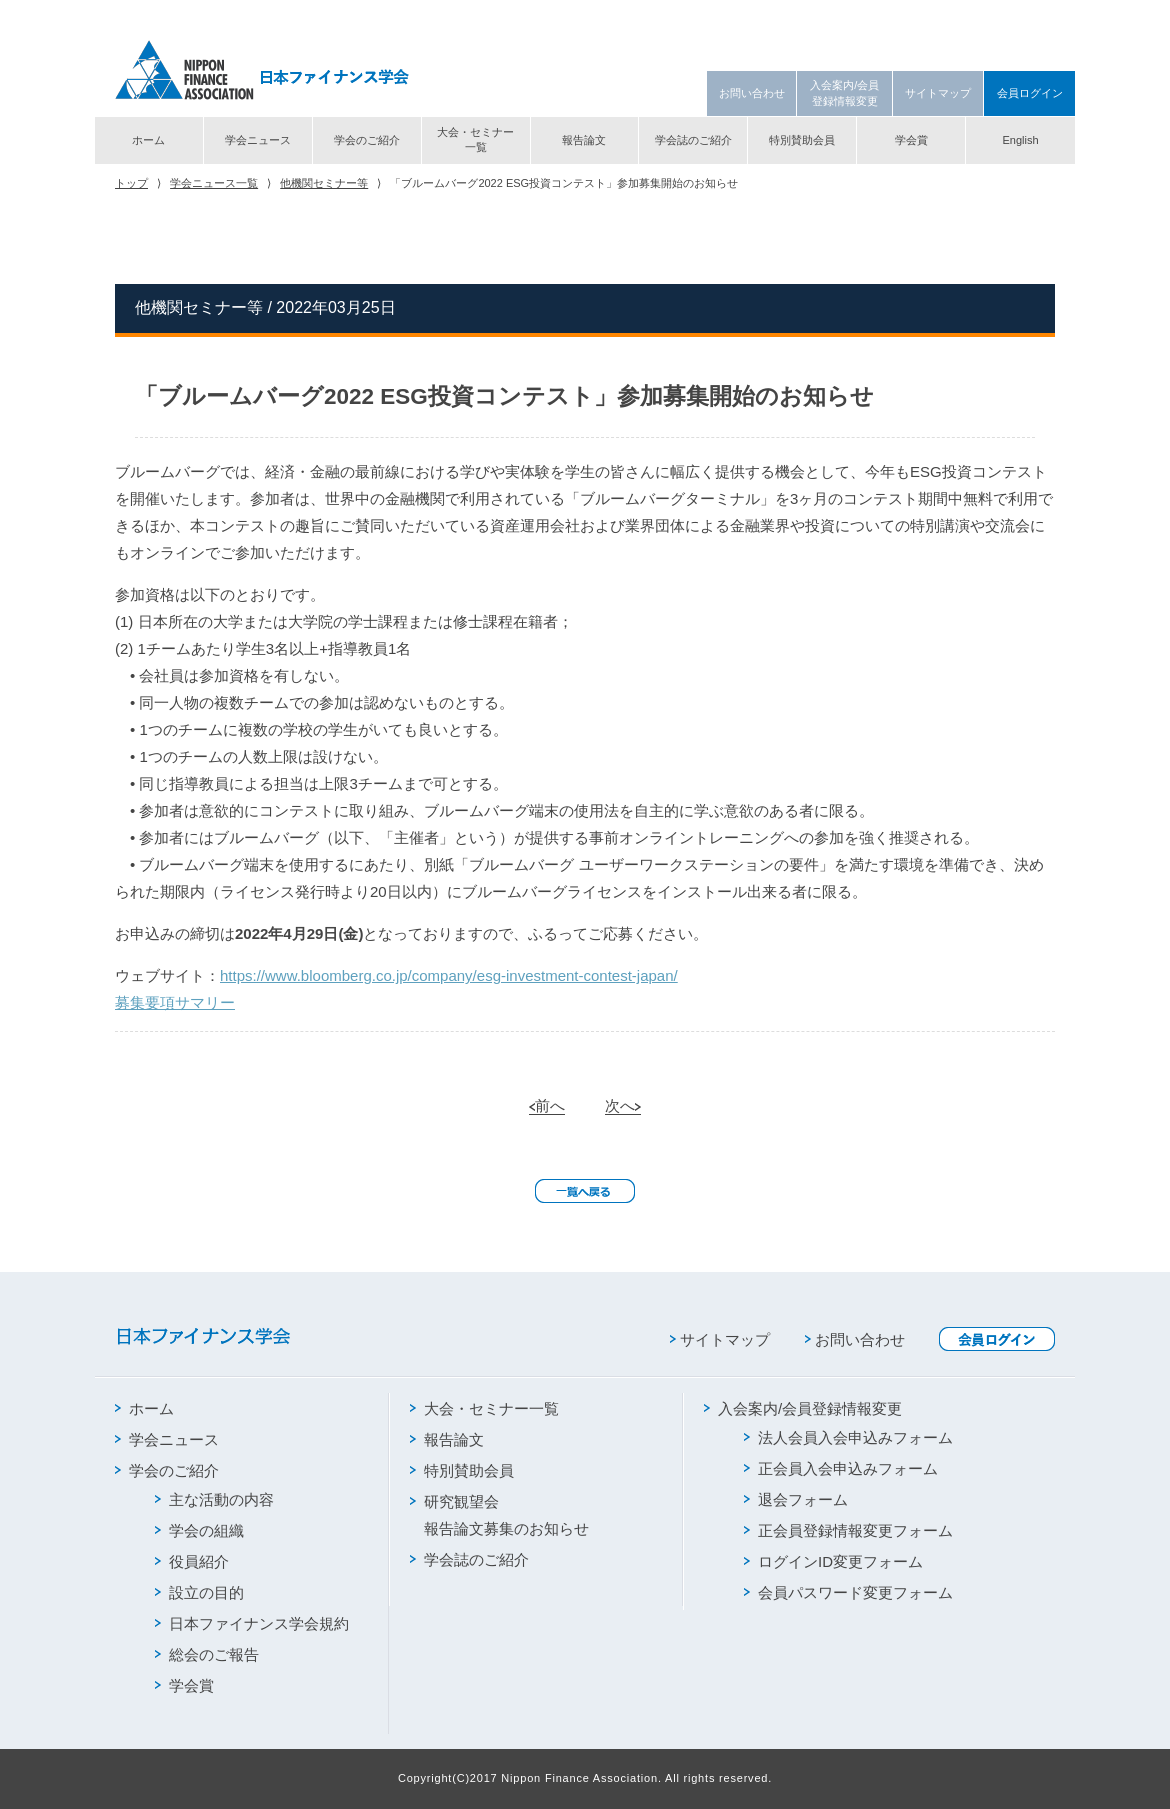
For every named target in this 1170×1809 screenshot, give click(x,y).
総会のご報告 (207, 1654)
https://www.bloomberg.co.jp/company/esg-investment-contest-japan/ (449, 975)
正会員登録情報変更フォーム (848, 1530)
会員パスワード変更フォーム (848, 1592)
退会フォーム (796, 1499)
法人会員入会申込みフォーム (848, 1437)
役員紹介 (192, 1561)
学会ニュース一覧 (214, 183)
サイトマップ (938, 93)
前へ (547, 1105)
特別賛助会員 (802, 140)
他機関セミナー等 (324, 183)
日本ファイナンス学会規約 (252, 1623)
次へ (623, 1105)
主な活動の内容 (214, 1499)
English (1020, 140)
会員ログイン (1030, 93)
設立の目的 (199, 1592)
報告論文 (584, 140)
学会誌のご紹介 (693, 140)
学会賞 (911, 140)
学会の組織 (199, 1530)
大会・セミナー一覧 (475, 139)
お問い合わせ (752, 93)
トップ (131, 183)
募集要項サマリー (175, 1002)
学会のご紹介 (367, 140)
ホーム (148, 140)
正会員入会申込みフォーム (841, 1468)
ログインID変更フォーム (833, 1561)
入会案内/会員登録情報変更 (844, 92)
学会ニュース (258, 140)
